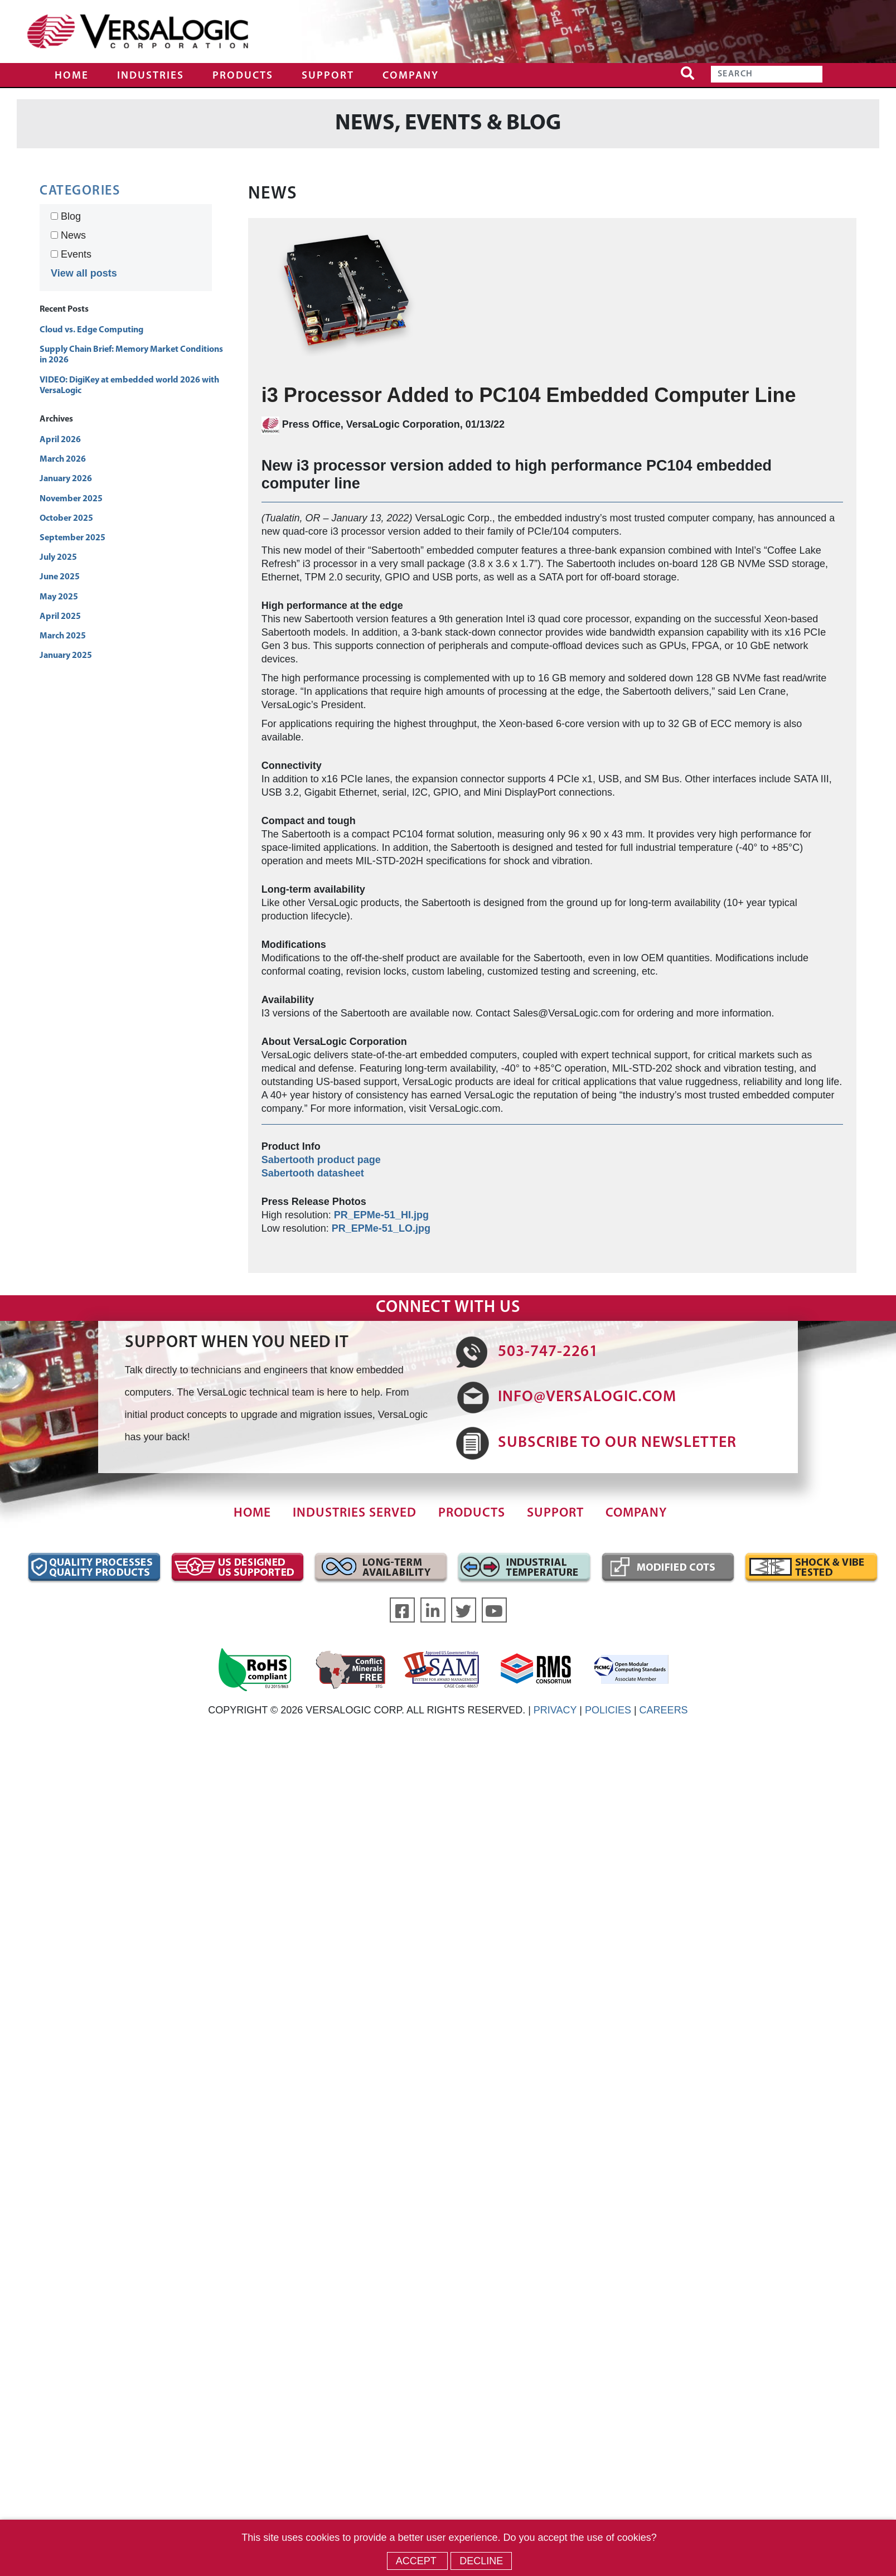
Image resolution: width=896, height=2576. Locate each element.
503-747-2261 (548, 1352)
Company (410, 76)
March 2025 (63, 636)
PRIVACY (555, 1710)
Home (72, 76)
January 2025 (66, 655)
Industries (150, 76)
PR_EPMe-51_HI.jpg (381, 1215)
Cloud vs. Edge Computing (91, 330)
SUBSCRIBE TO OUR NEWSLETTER (617, 1443)
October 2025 (66, 518)
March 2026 (63, 459)
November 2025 (71, 499)
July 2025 (58, 557)
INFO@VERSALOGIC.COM (587, 1397)
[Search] (766, 74)
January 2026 (66, 478)
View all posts (84, 273)
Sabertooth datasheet (312, 1173)
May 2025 (59, 597)
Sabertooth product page (321, 1159)
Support (328, 76)
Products (242, 76)
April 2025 (60, 616)
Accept (417, 2561)
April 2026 (60, 439)
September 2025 (72, 538)
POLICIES (608, 1710)
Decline (481, 2561)
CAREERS (664, 1710)
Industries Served (354, 1513)
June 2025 (60, 577)
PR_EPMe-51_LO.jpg (381, 1228)
